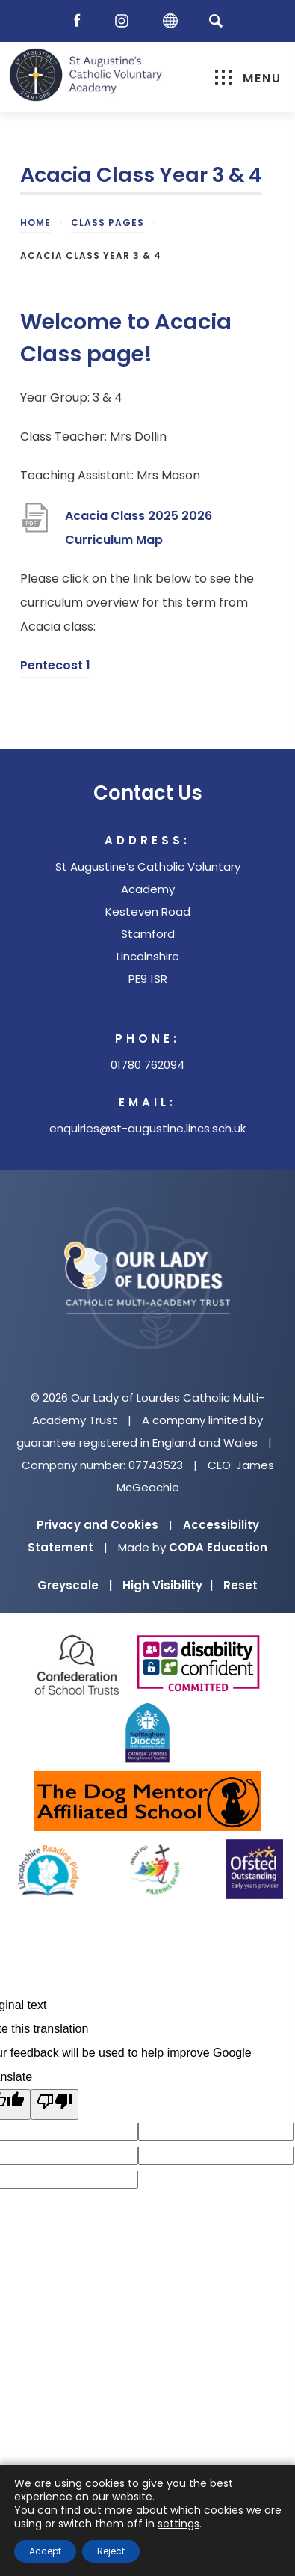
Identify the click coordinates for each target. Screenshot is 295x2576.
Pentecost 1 (55, 667)
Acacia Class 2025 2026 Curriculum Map (138, 529)
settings (178, 2523)
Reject (111, 2551)
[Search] (216, 20)
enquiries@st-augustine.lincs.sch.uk (147, 1128)
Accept (45, 2551)
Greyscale (74, 1585)
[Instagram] (125, 21)
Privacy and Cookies (97, 1525)
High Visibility (167, 1585)
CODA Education (218, 1547)
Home (35, 222)
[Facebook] (80, 21)
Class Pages (107, 222)
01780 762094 (147, 1065)
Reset (240, 1585)
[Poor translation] (54, 2104)
